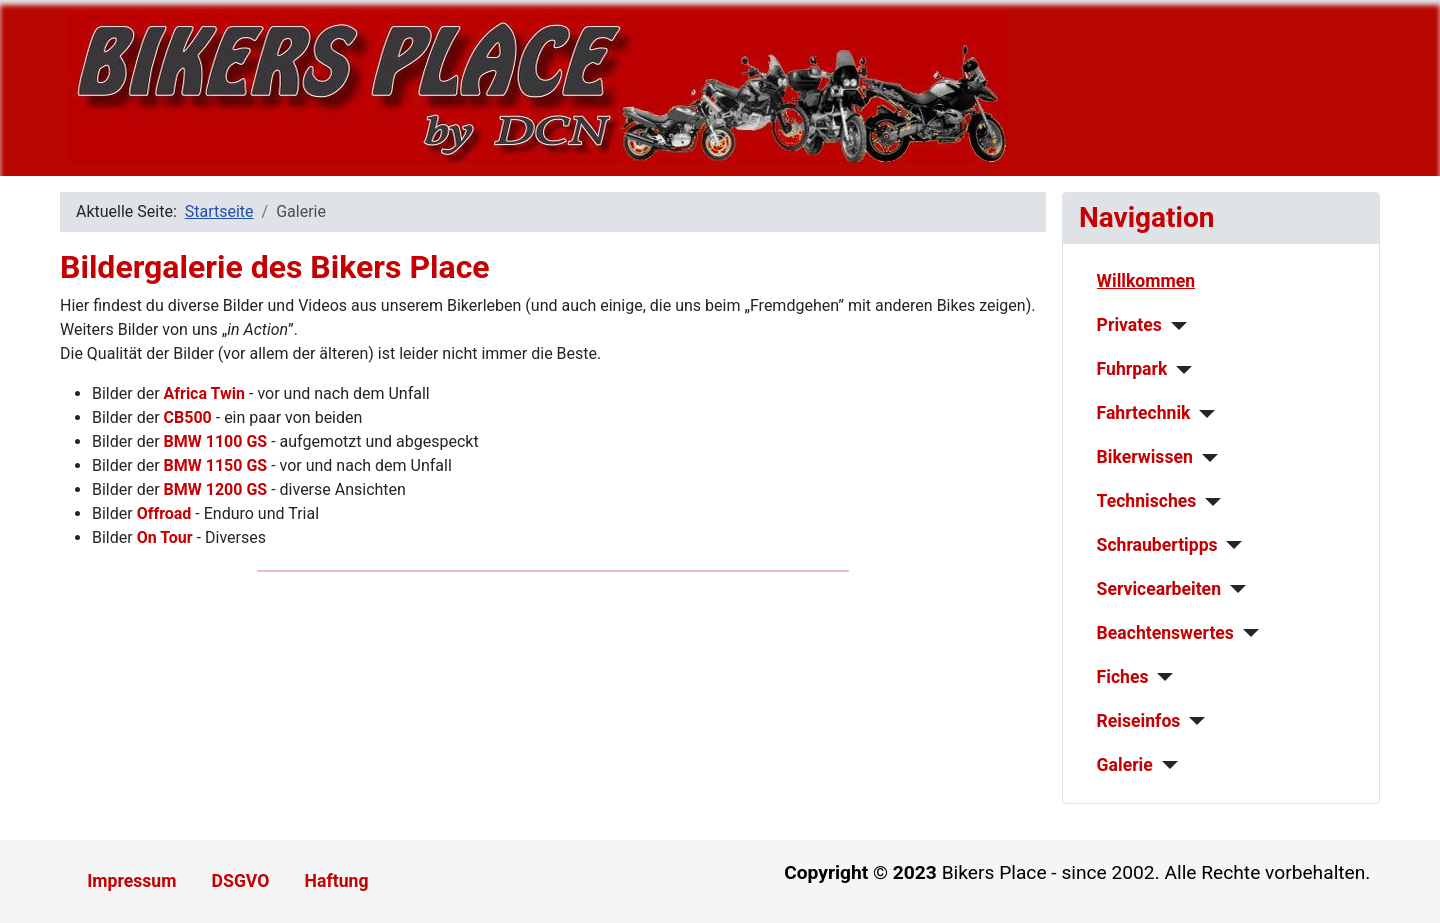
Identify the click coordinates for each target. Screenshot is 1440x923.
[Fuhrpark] (1179, 370)
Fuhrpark (1132, 369)
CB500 (188, 417)
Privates (1129, 325)
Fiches (1123, 677)
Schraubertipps (1157, 545)
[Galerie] (1165, 765)
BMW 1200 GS (216, 489)
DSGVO (241, 881)
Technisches (1147, 501)
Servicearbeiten (1159, 589)
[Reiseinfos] (1192, 721)
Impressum (131, 881)
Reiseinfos (1139, 721)
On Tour (165, 537)
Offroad (164, 513)
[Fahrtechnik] (1203, 414)
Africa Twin (205, 393)
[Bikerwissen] (1205, 458)
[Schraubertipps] (1230, 545)
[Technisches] (1208, 502)
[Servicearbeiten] (1233, 589)
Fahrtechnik (1144, 413)
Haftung (337, 881)
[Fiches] (1160, 677)
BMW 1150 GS (216, 465)
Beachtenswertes (1165, 633)
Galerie (1125, 765)
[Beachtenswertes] (1246, 633)
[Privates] (1174, 326)
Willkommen (1146, 281)
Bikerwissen (1145, 457)
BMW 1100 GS (216, 441)
